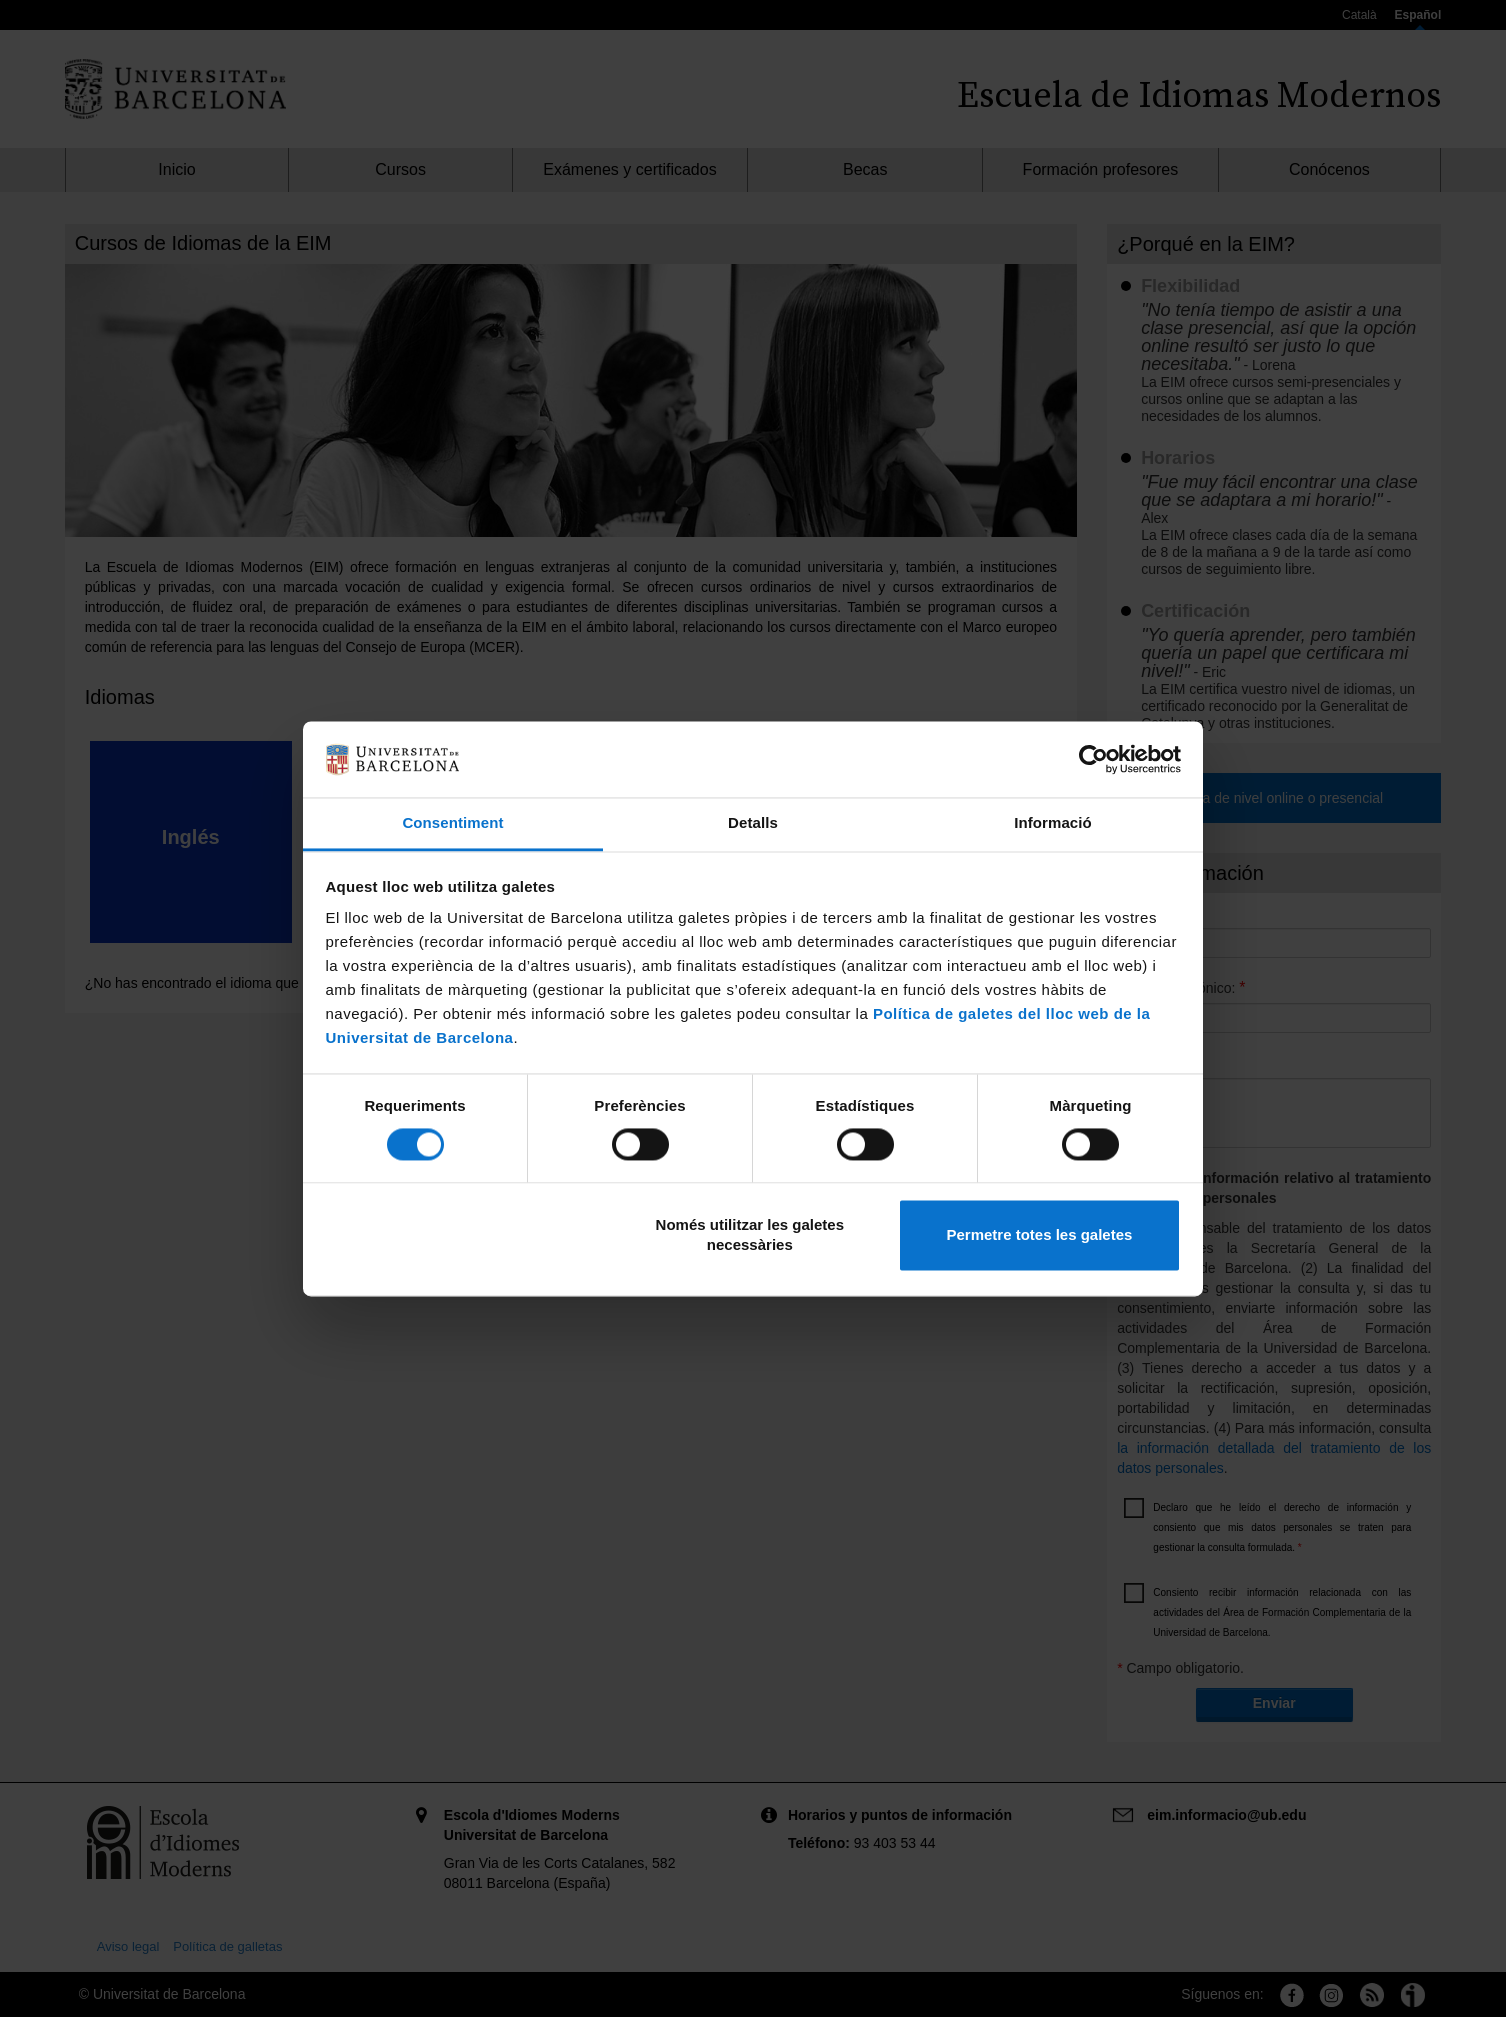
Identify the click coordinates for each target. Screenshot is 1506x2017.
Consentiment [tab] (452, 823)
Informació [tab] (1053, 823)
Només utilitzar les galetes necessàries (750, 1235)
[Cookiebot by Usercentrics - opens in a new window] (1093, 759)
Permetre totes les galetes (1039, 1235)
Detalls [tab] (753, 823)
